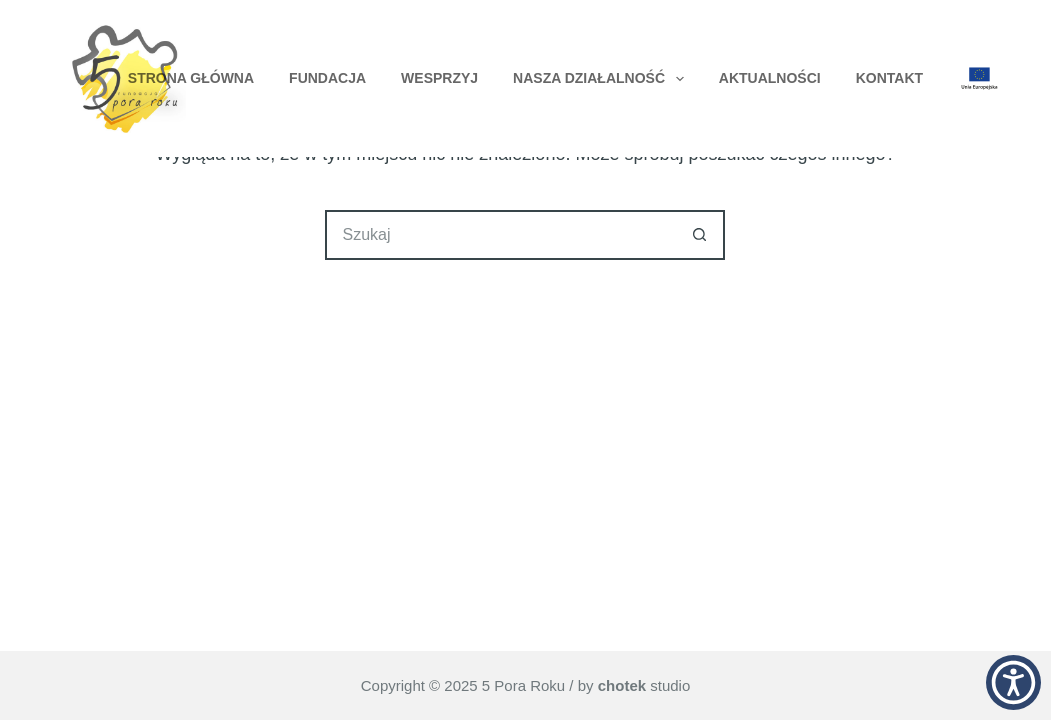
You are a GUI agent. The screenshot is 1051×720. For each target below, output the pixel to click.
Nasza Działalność (602, 79)
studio (644, 685)
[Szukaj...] (500, 235)
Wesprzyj (439, 78)
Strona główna (191, 78)
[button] (1013, 682)
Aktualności (770, 78)
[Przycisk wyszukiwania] (700, 235)
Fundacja (327, 78)
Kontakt (889, 78)
